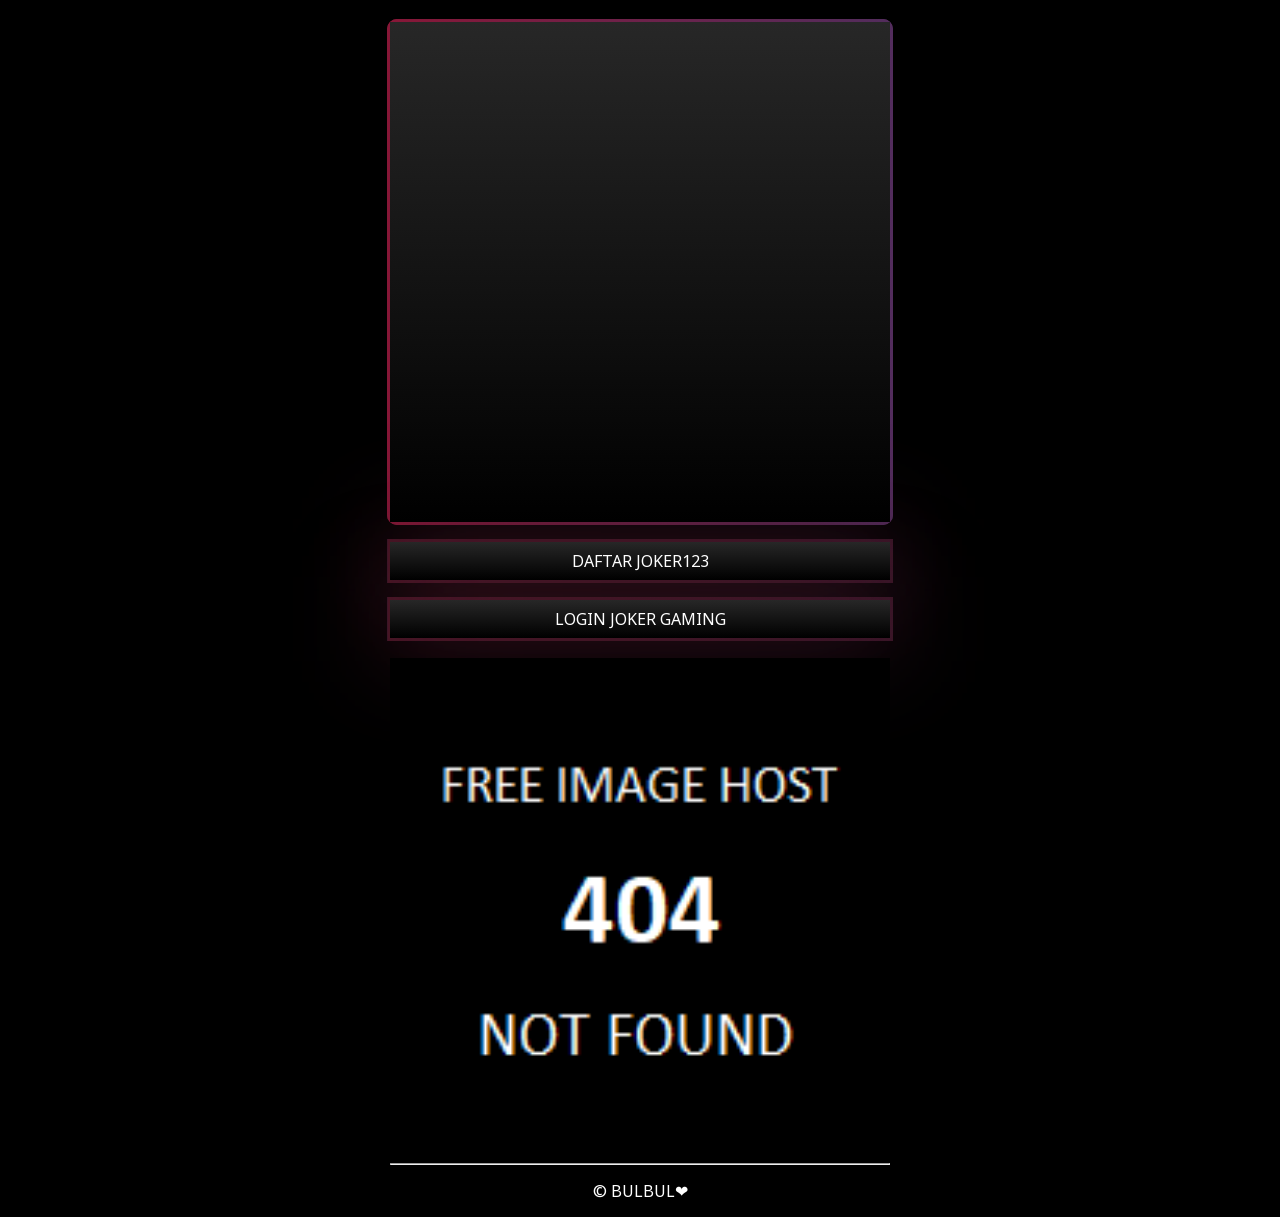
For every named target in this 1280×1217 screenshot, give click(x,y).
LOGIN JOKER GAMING (640, 619)
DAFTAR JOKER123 (640, 561)
